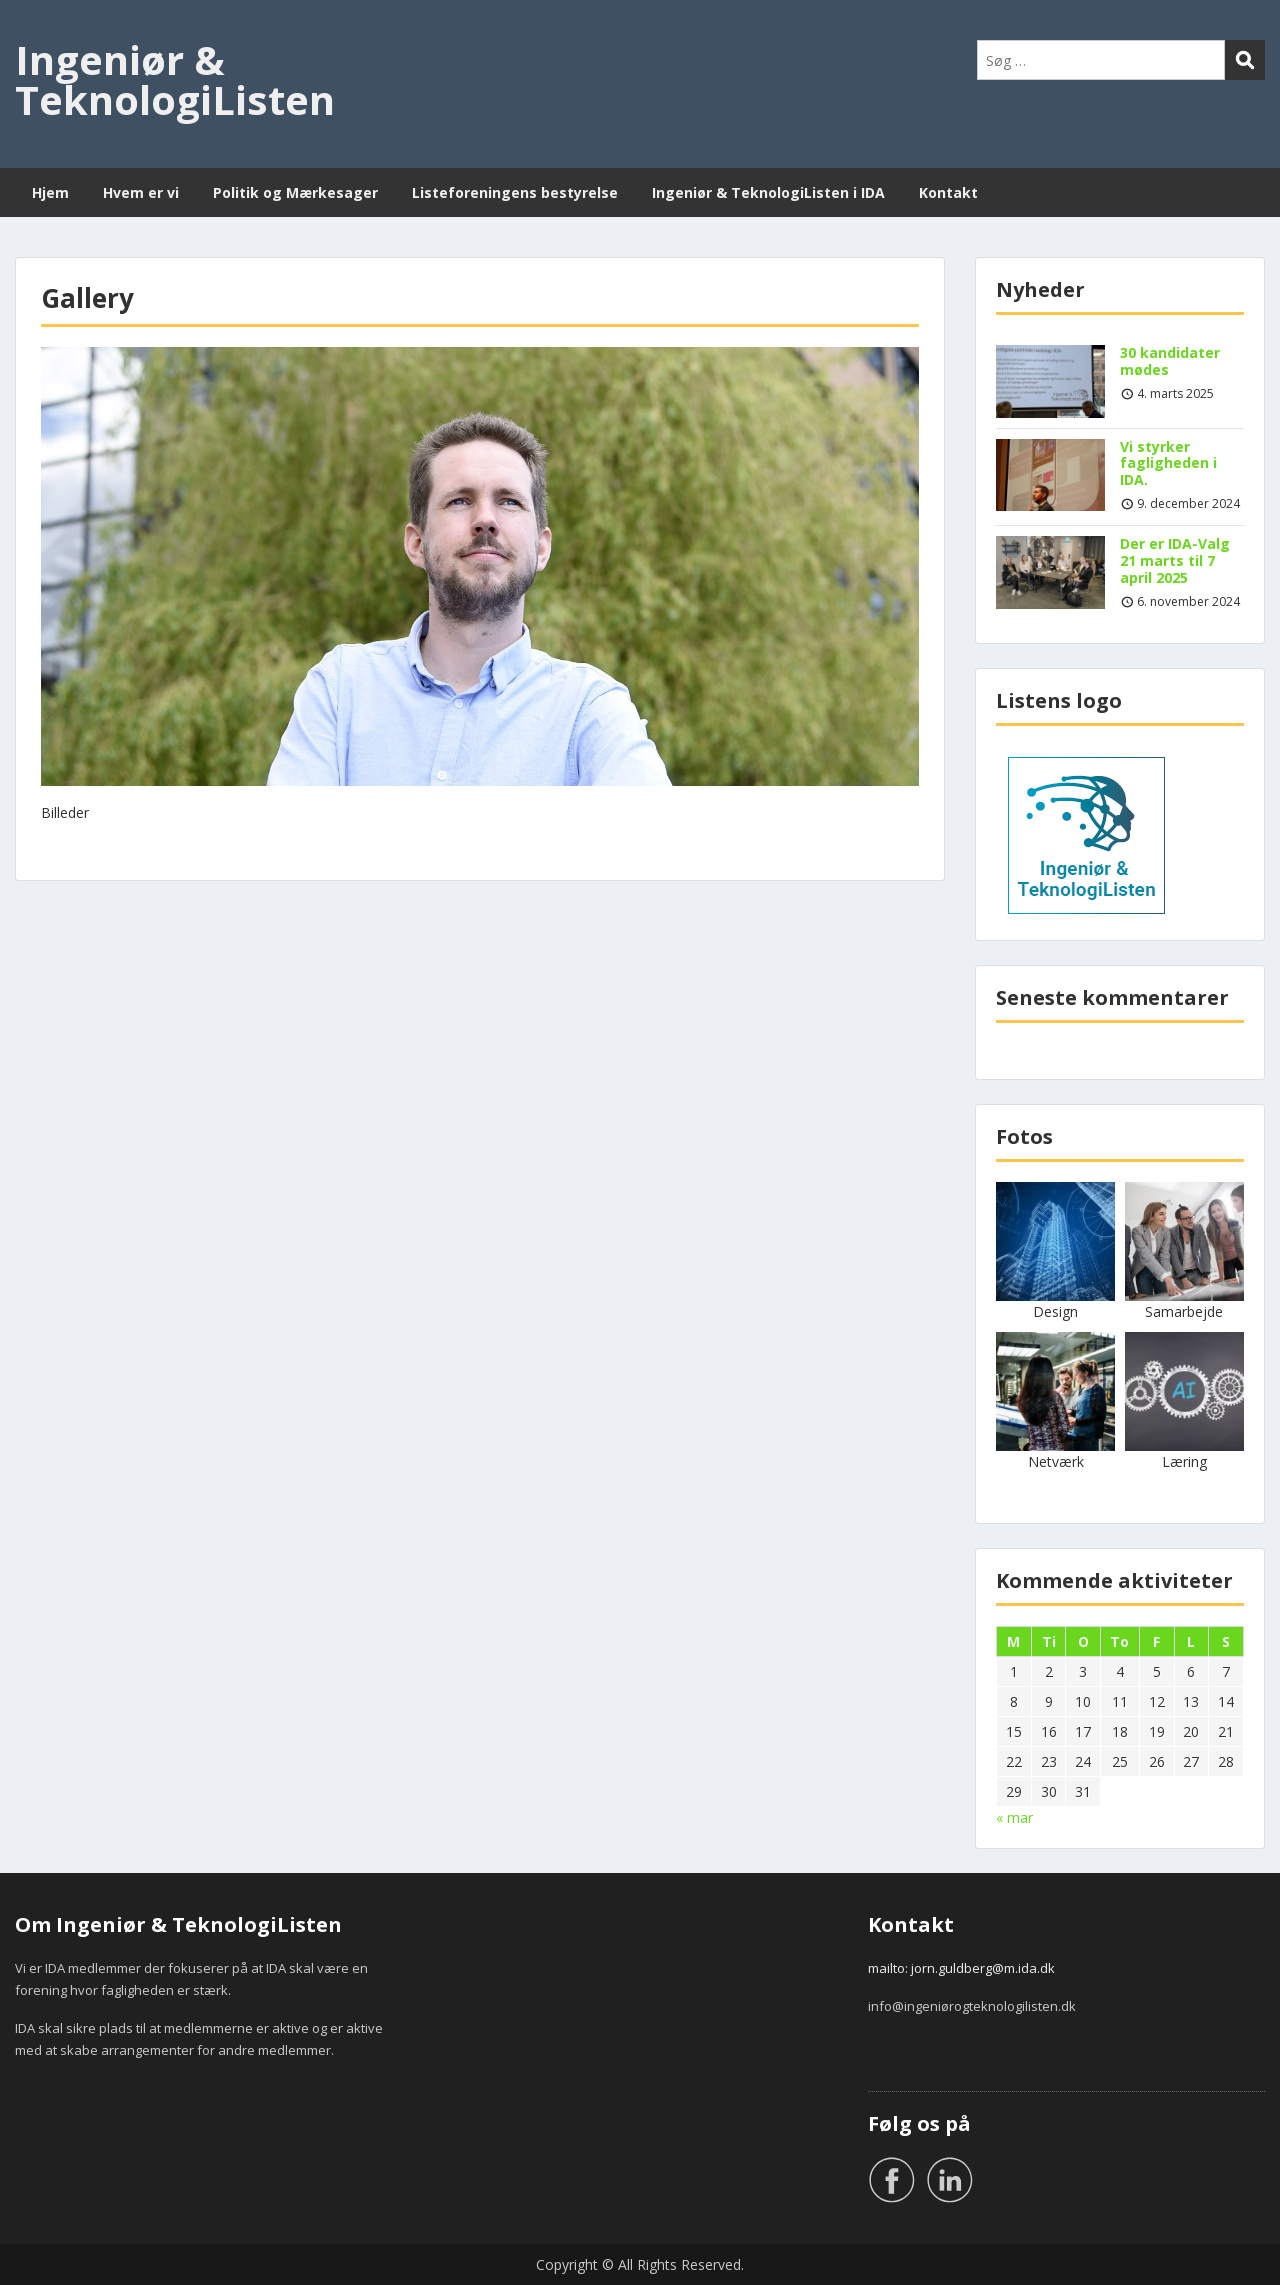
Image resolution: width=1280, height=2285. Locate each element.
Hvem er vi (141, 192)
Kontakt (948, 192)
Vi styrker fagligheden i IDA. (1168, 463)
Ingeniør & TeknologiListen (175, 79)
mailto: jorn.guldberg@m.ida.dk (961, 1968)
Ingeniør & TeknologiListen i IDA (768, 192)
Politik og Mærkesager (295, 192)
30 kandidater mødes (1170, 361)
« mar (1014, 1817)
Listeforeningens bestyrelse (515, 192)
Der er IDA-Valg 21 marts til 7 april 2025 (1175, 560)
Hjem (50, 192)
